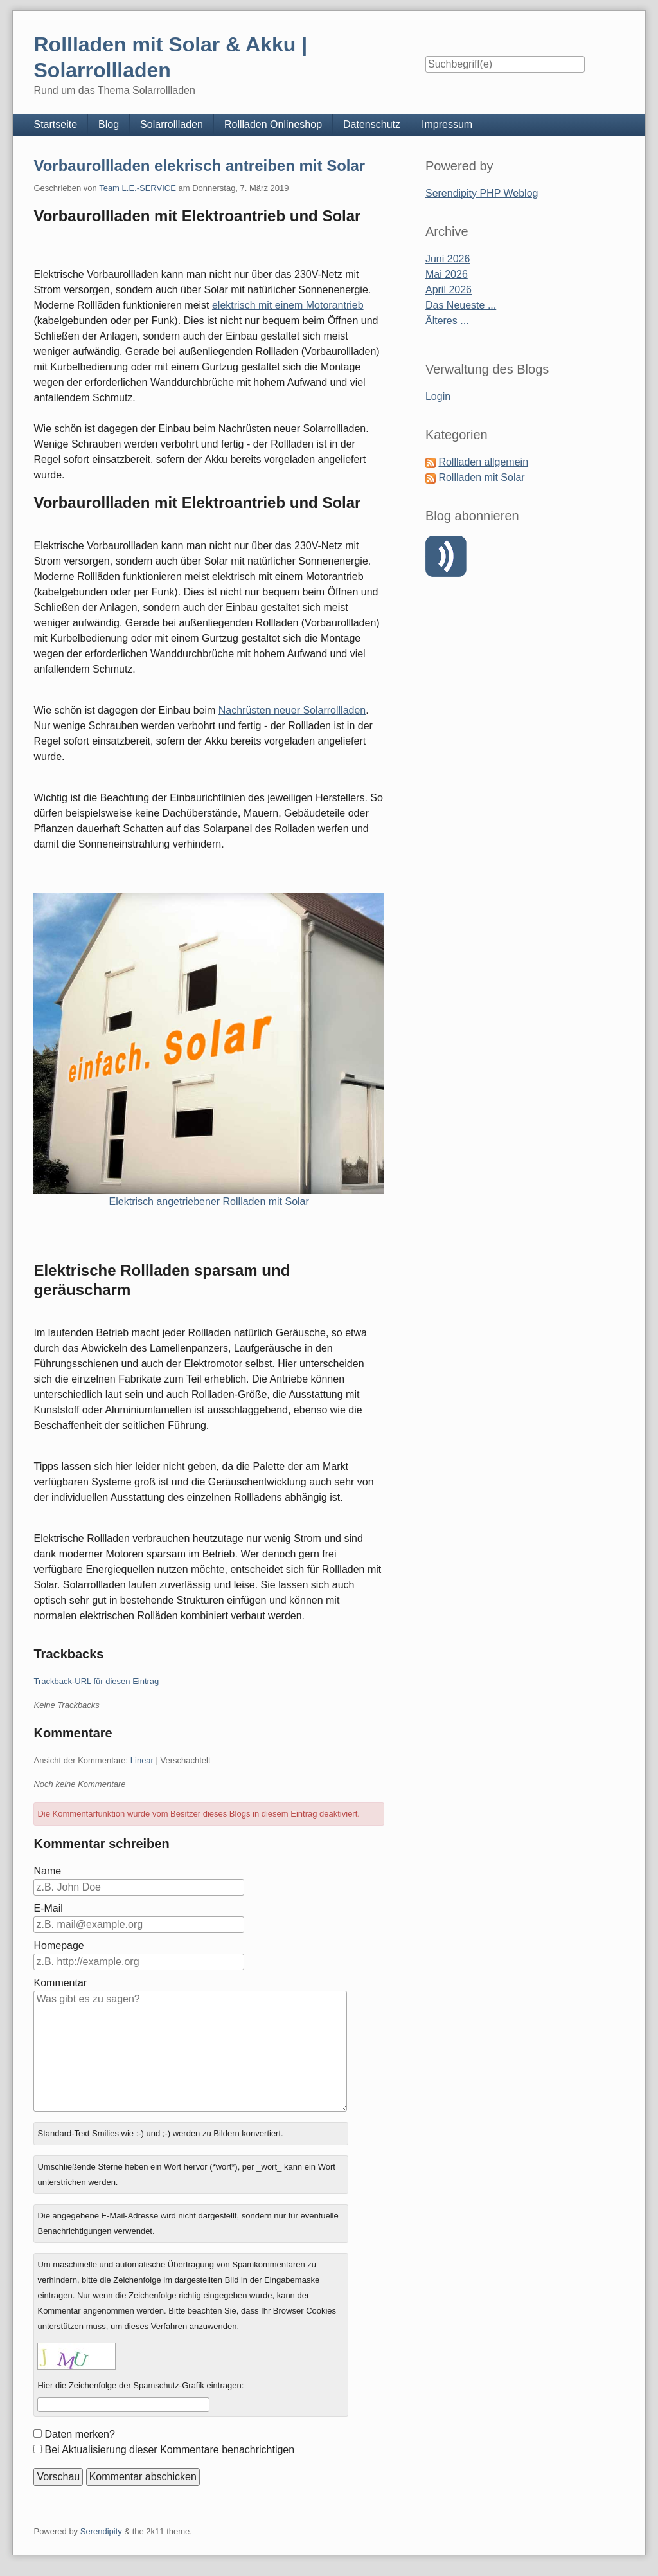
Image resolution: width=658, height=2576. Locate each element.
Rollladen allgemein (483, 462)
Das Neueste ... (460, 305)
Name (47, 1870)
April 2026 (448, 289)
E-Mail (47, 1908)
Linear (142, 1760)
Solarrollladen (171, 124)
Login (437, 396)
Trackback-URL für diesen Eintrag (96, 1681)
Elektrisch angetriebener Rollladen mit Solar (209, 1201)
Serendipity (101, 2531)
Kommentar (60, 1982)
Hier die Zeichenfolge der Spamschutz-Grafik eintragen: (140, 2385)
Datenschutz (371, 124)
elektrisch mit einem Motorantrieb (288, 305)
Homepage (58, 1945)
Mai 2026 (446, 274)
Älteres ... (447, 320)
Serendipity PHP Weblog (481, 193)
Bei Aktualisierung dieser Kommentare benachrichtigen (169, 2449)
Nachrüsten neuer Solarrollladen (292, 710)
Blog (108, 124)
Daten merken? (79, 2434)
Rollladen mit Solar (481, 477)
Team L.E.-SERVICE (137, 188)
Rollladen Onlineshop (273, 124)
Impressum (447, 124)
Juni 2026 (447, 258)
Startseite (55, 124)
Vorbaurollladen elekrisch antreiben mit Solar (199, 165)
